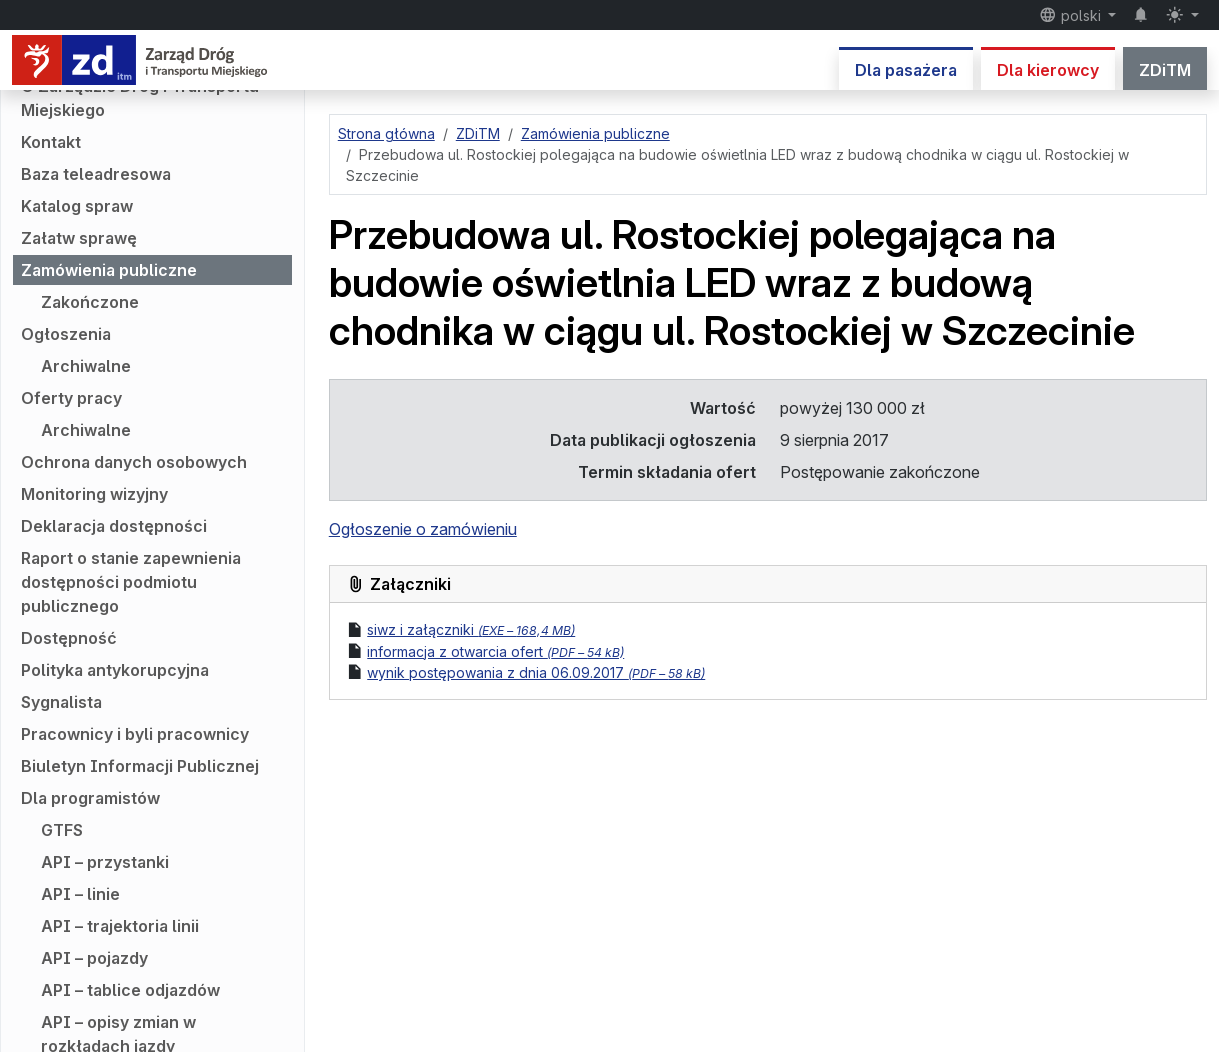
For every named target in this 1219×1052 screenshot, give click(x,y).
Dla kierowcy (1048, 70)
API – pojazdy (94, 958)
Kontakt (51, 142)
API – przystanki (105, 862)
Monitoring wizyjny (94, 494)
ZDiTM (1165, 70)
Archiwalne (86, 366)
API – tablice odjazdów (130, 990)
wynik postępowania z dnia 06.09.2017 (536, 672)
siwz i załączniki (471, 629)
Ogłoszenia (66, 334)
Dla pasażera (906, 70)
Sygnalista (61, 702)
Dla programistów (90, 798)
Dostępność (69, 638)
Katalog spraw (77, 206)
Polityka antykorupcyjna (115, 670)
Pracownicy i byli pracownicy (135, 734)
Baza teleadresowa (96, 174)
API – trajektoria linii (120, 926)
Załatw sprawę (79, 238)
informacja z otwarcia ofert (495, 651)
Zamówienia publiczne (109, 270)
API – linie (80, 894)
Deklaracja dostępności (114, 526)
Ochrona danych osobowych (134, 462)
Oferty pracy (71, 398)
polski (1072, 15)
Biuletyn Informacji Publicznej (140, 766)
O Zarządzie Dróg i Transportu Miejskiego (140, 98)
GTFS (62, 830)
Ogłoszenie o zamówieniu (423, 529)
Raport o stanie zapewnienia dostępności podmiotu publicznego (131, 582)
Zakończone (90, 302)
